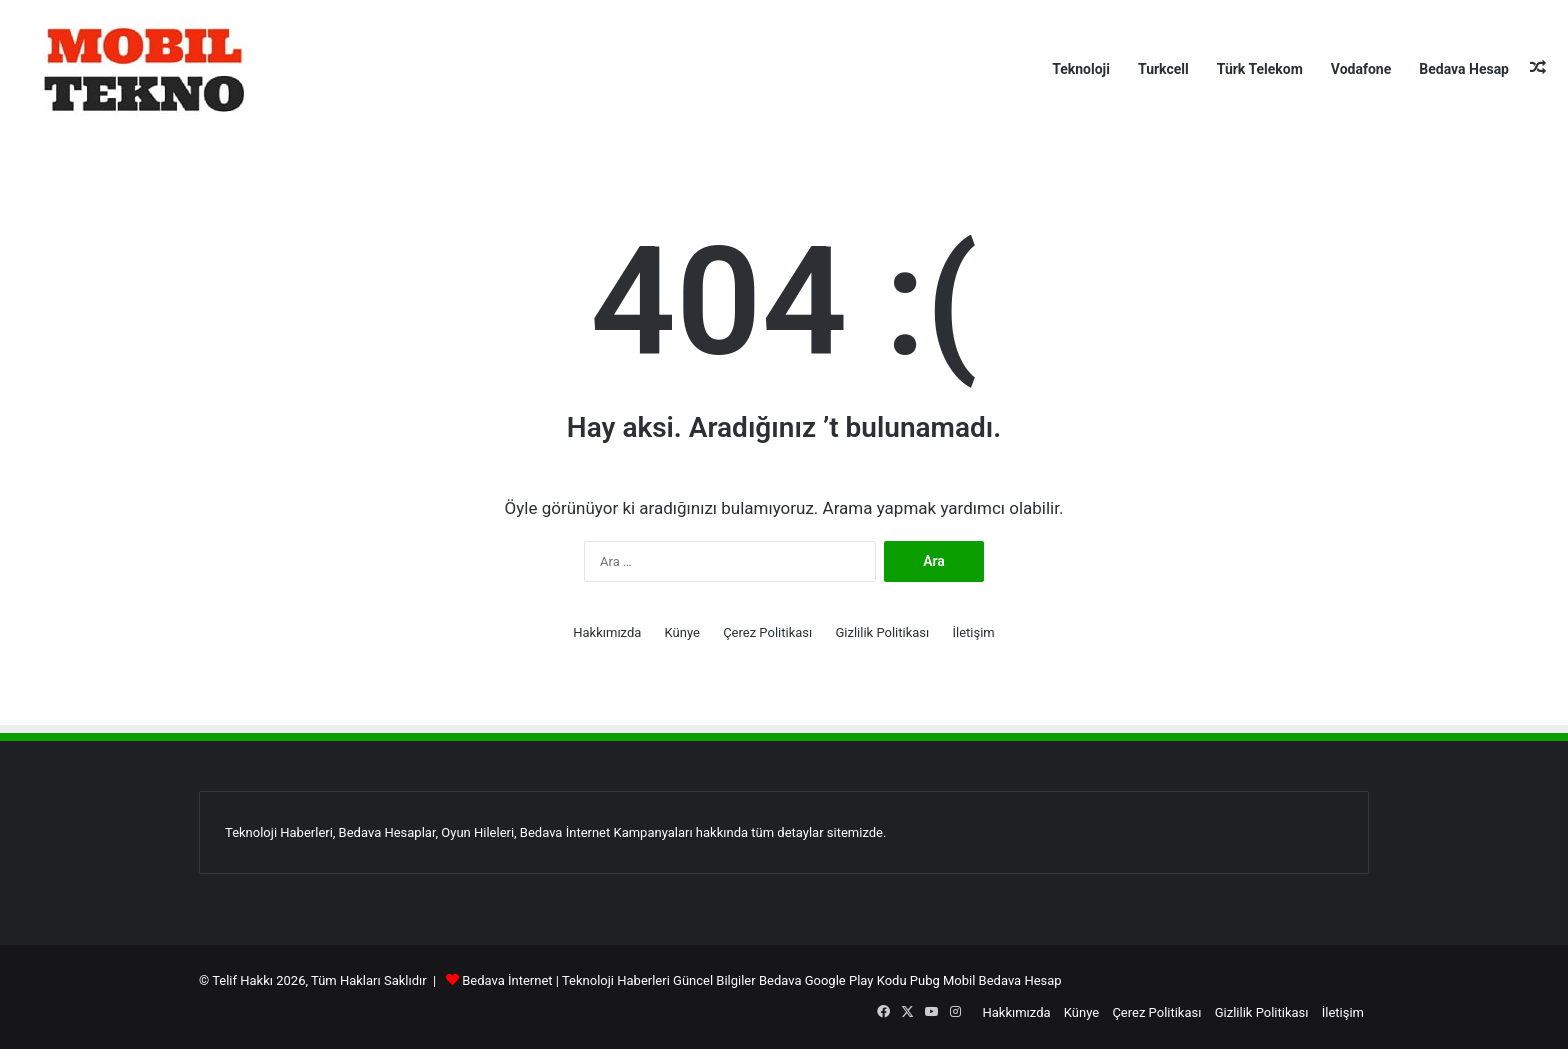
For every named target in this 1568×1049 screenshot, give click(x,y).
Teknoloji (1081, 69)
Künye (682, 632)
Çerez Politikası (767, 632)
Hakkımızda (607, 632)
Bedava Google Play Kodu (833, 980)
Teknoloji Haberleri (616, 980)
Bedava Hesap (1464, 69)
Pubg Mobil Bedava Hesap (986, 980)
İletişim (973, 632)
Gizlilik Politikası (882, 632)
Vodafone (1361, 69)
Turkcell (1163, 69)
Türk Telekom (1260, 69)
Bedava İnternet (507, 980)
